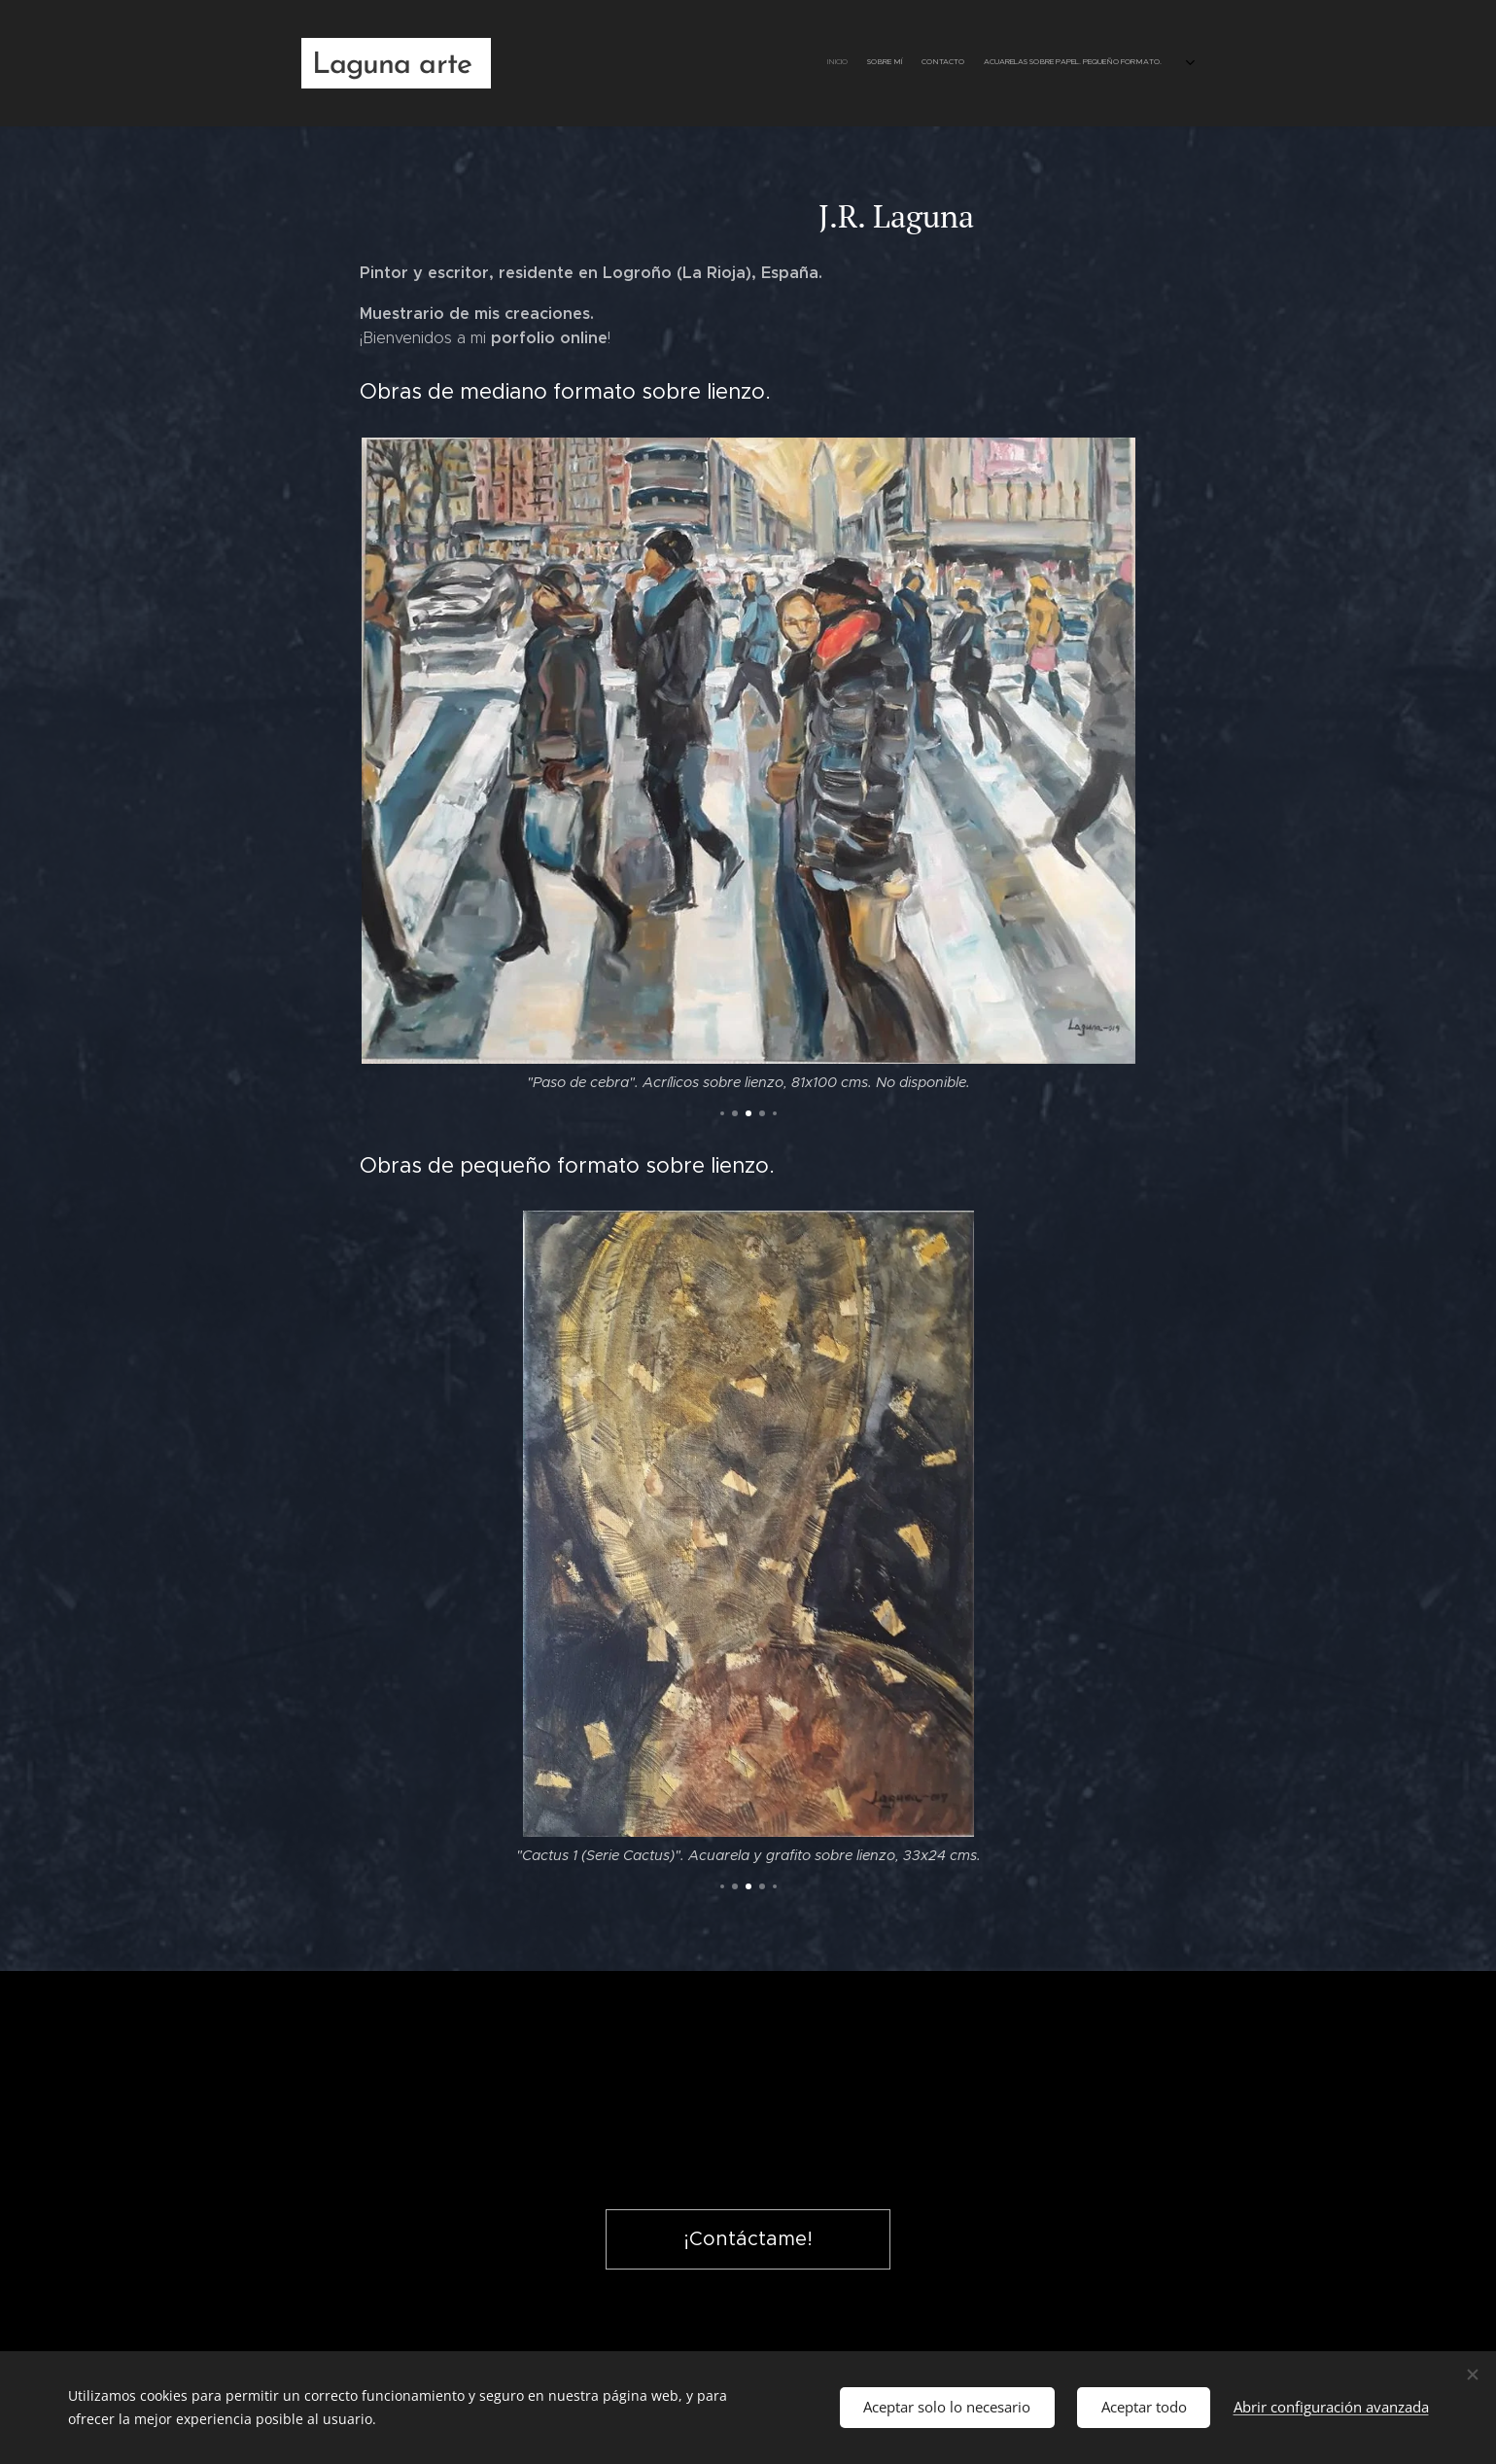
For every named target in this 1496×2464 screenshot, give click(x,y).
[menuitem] (1120, 63)
